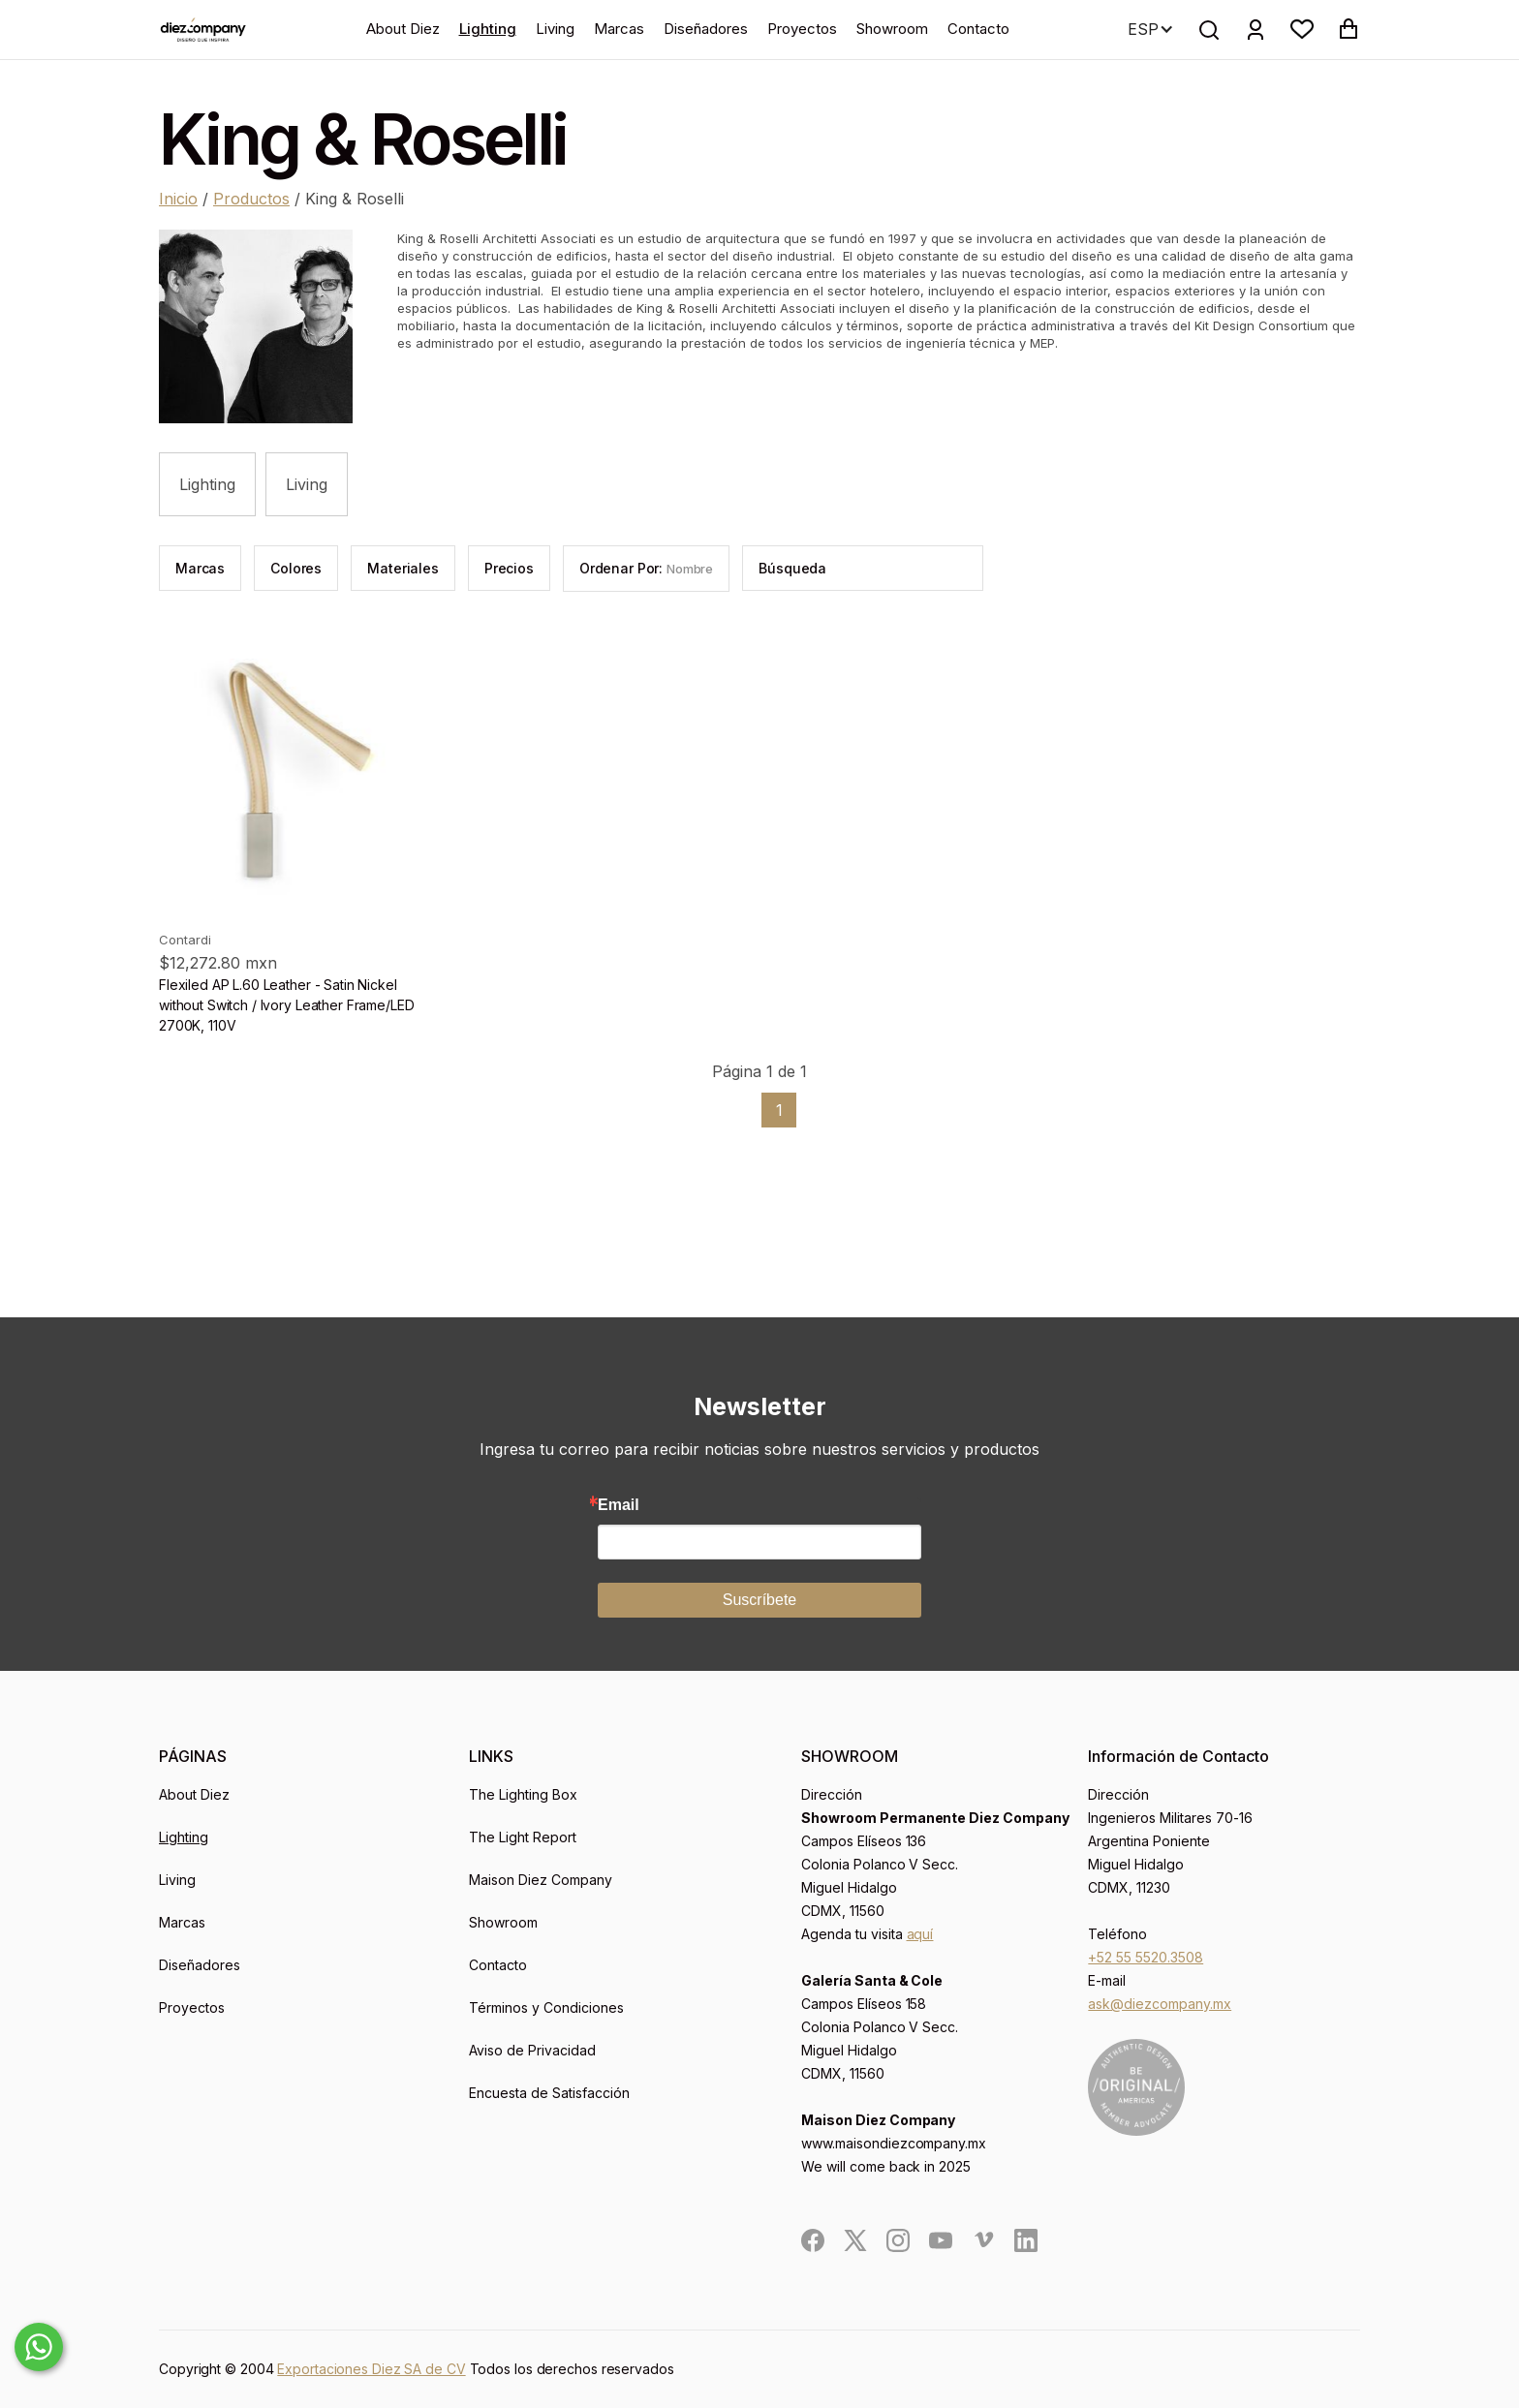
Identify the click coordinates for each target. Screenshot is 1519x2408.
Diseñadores (706, 28)
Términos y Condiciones (546, 2007)
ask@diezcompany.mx (1159, 2003)
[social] (812, 2240)
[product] (302, 773)
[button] (1302, 29)
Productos (251, 198)
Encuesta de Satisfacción (549, 2092)
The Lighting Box (523, 1794)
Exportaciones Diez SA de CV (371, 2369)
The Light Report (522, 1837)
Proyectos (802, 28)
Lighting (487, 28)
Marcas (619, 28)
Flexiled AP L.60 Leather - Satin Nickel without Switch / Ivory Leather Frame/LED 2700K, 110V (286, 1005)
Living (555, 28)
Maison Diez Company (540, 1879)
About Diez (403, 28)
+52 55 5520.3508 (1145, 1957)
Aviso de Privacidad (532, 2050)
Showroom (892, 28)
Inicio (178, 198)
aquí (920, 1934)
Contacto (978, 28)
